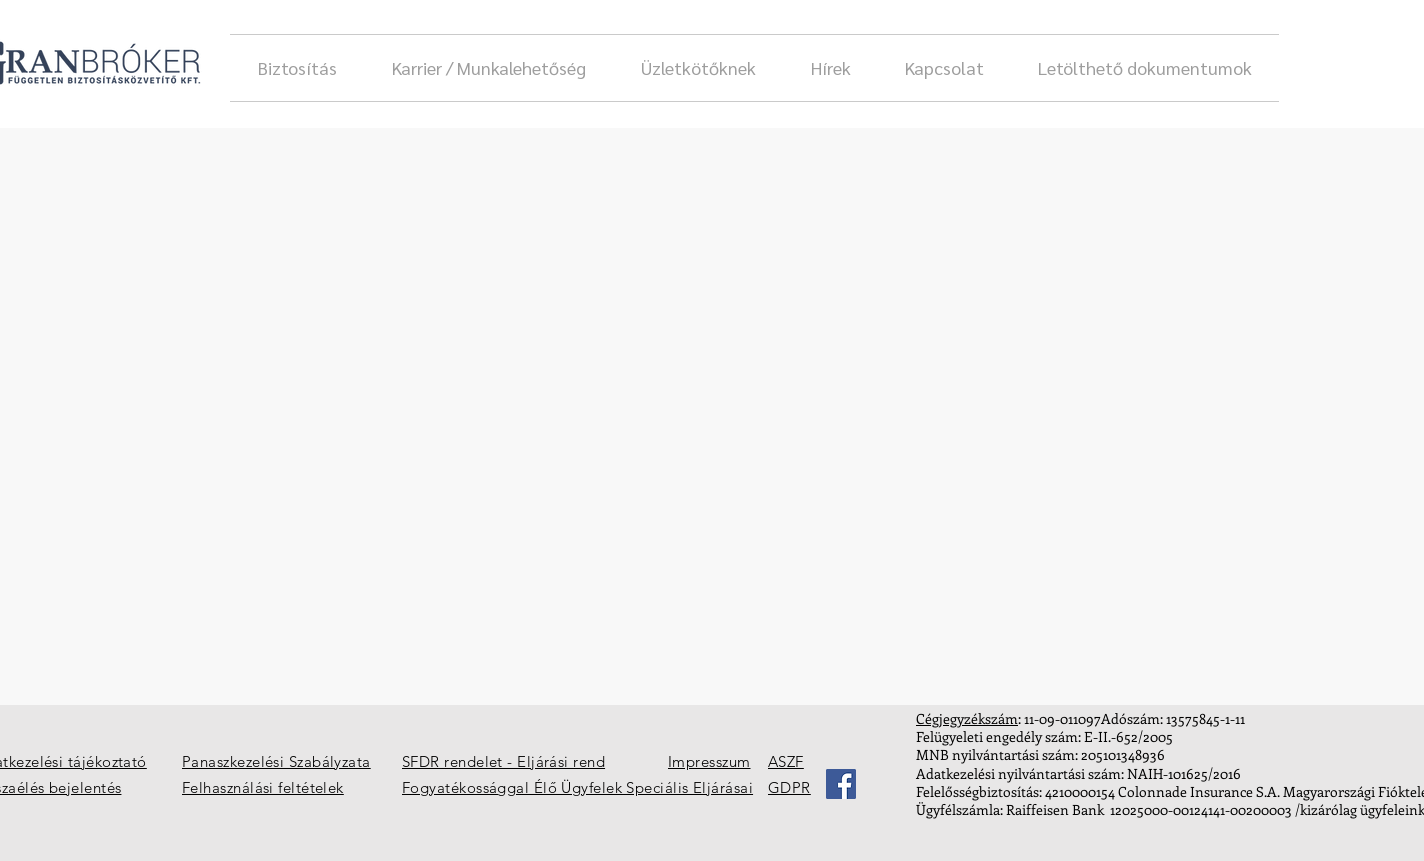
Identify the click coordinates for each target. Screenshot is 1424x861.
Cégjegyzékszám (967, 718)
